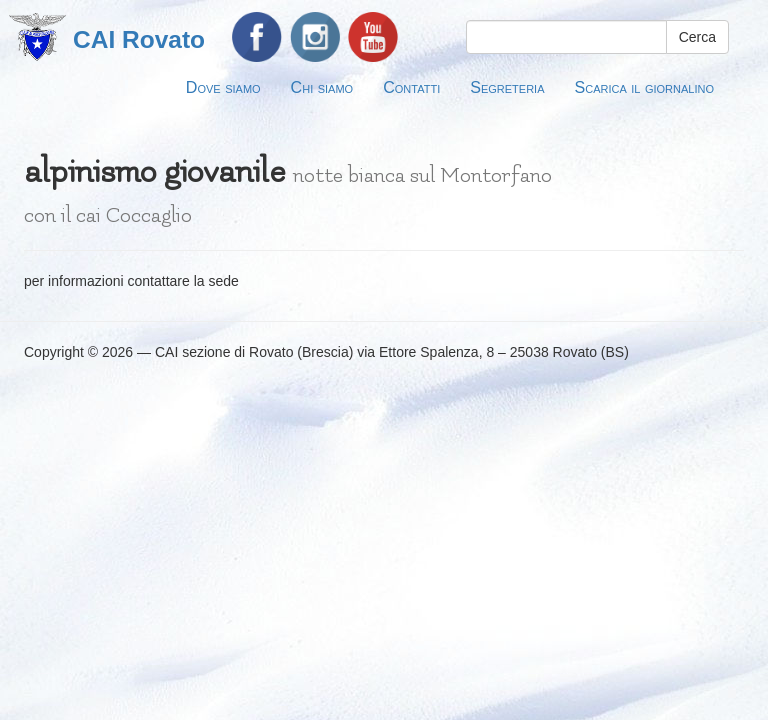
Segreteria (507, 87)
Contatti (411, 87)
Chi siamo (322, 87)
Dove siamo (223, 87)
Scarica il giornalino (644, 87)
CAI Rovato (139, 39)
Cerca (697, 37)
